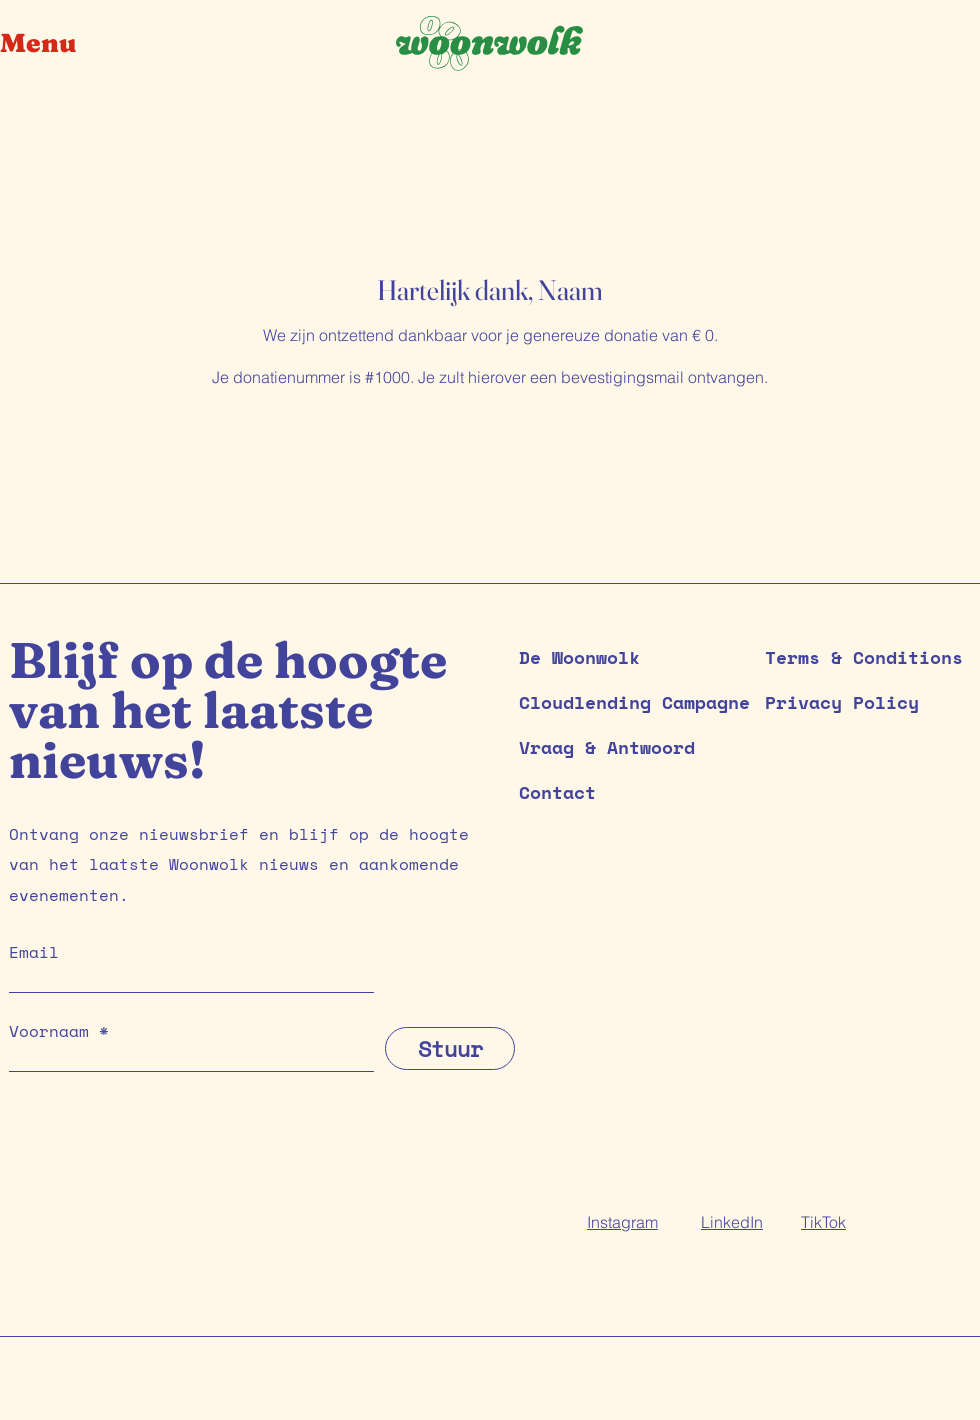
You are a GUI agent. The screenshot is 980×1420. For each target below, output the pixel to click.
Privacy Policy (842, 702)
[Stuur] (450, 1048)
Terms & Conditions (864, 657)
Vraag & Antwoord (607, 747)
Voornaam (49, 1031)
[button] (54, 43)
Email (34, 952)
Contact (557, 792)
